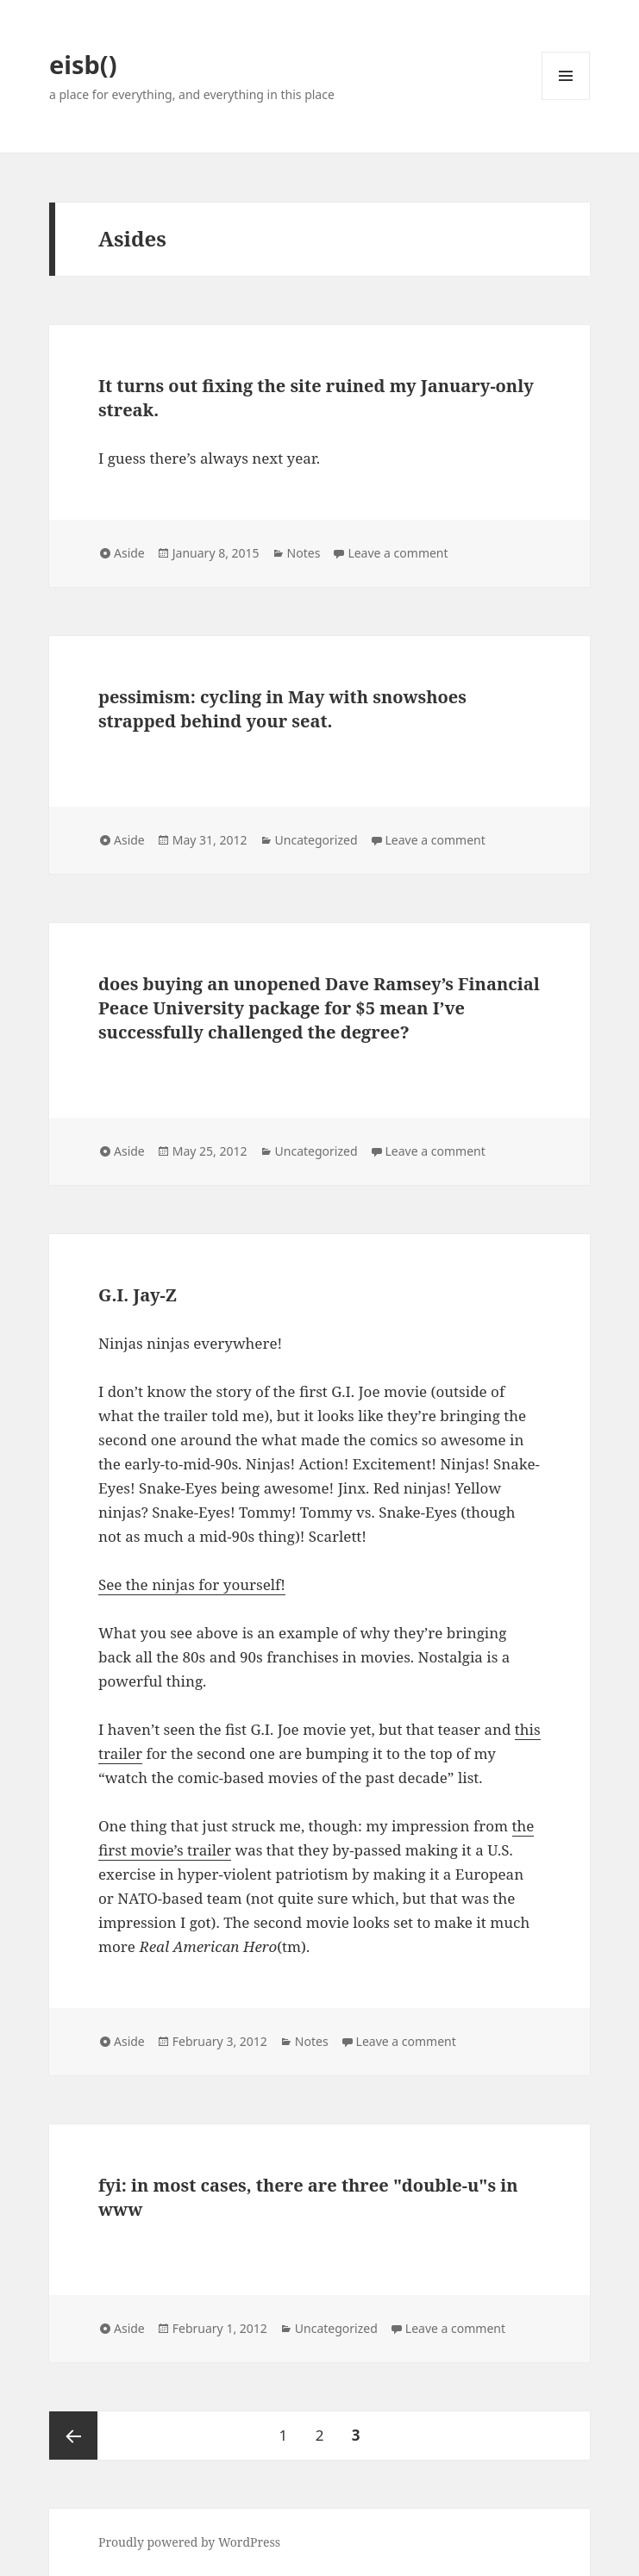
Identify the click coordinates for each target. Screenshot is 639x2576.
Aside (129, 553)
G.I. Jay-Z (137, 1295)
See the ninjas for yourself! (191, 1584)
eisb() (83, 64)
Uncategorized (316, 840)
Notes (304, 553)
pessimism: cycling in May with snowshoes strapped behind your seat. (282, 709)
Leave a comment (398, 553)
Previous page (73, 2435)
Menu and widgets (566, 99)
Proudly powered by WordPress (189, 2542)
